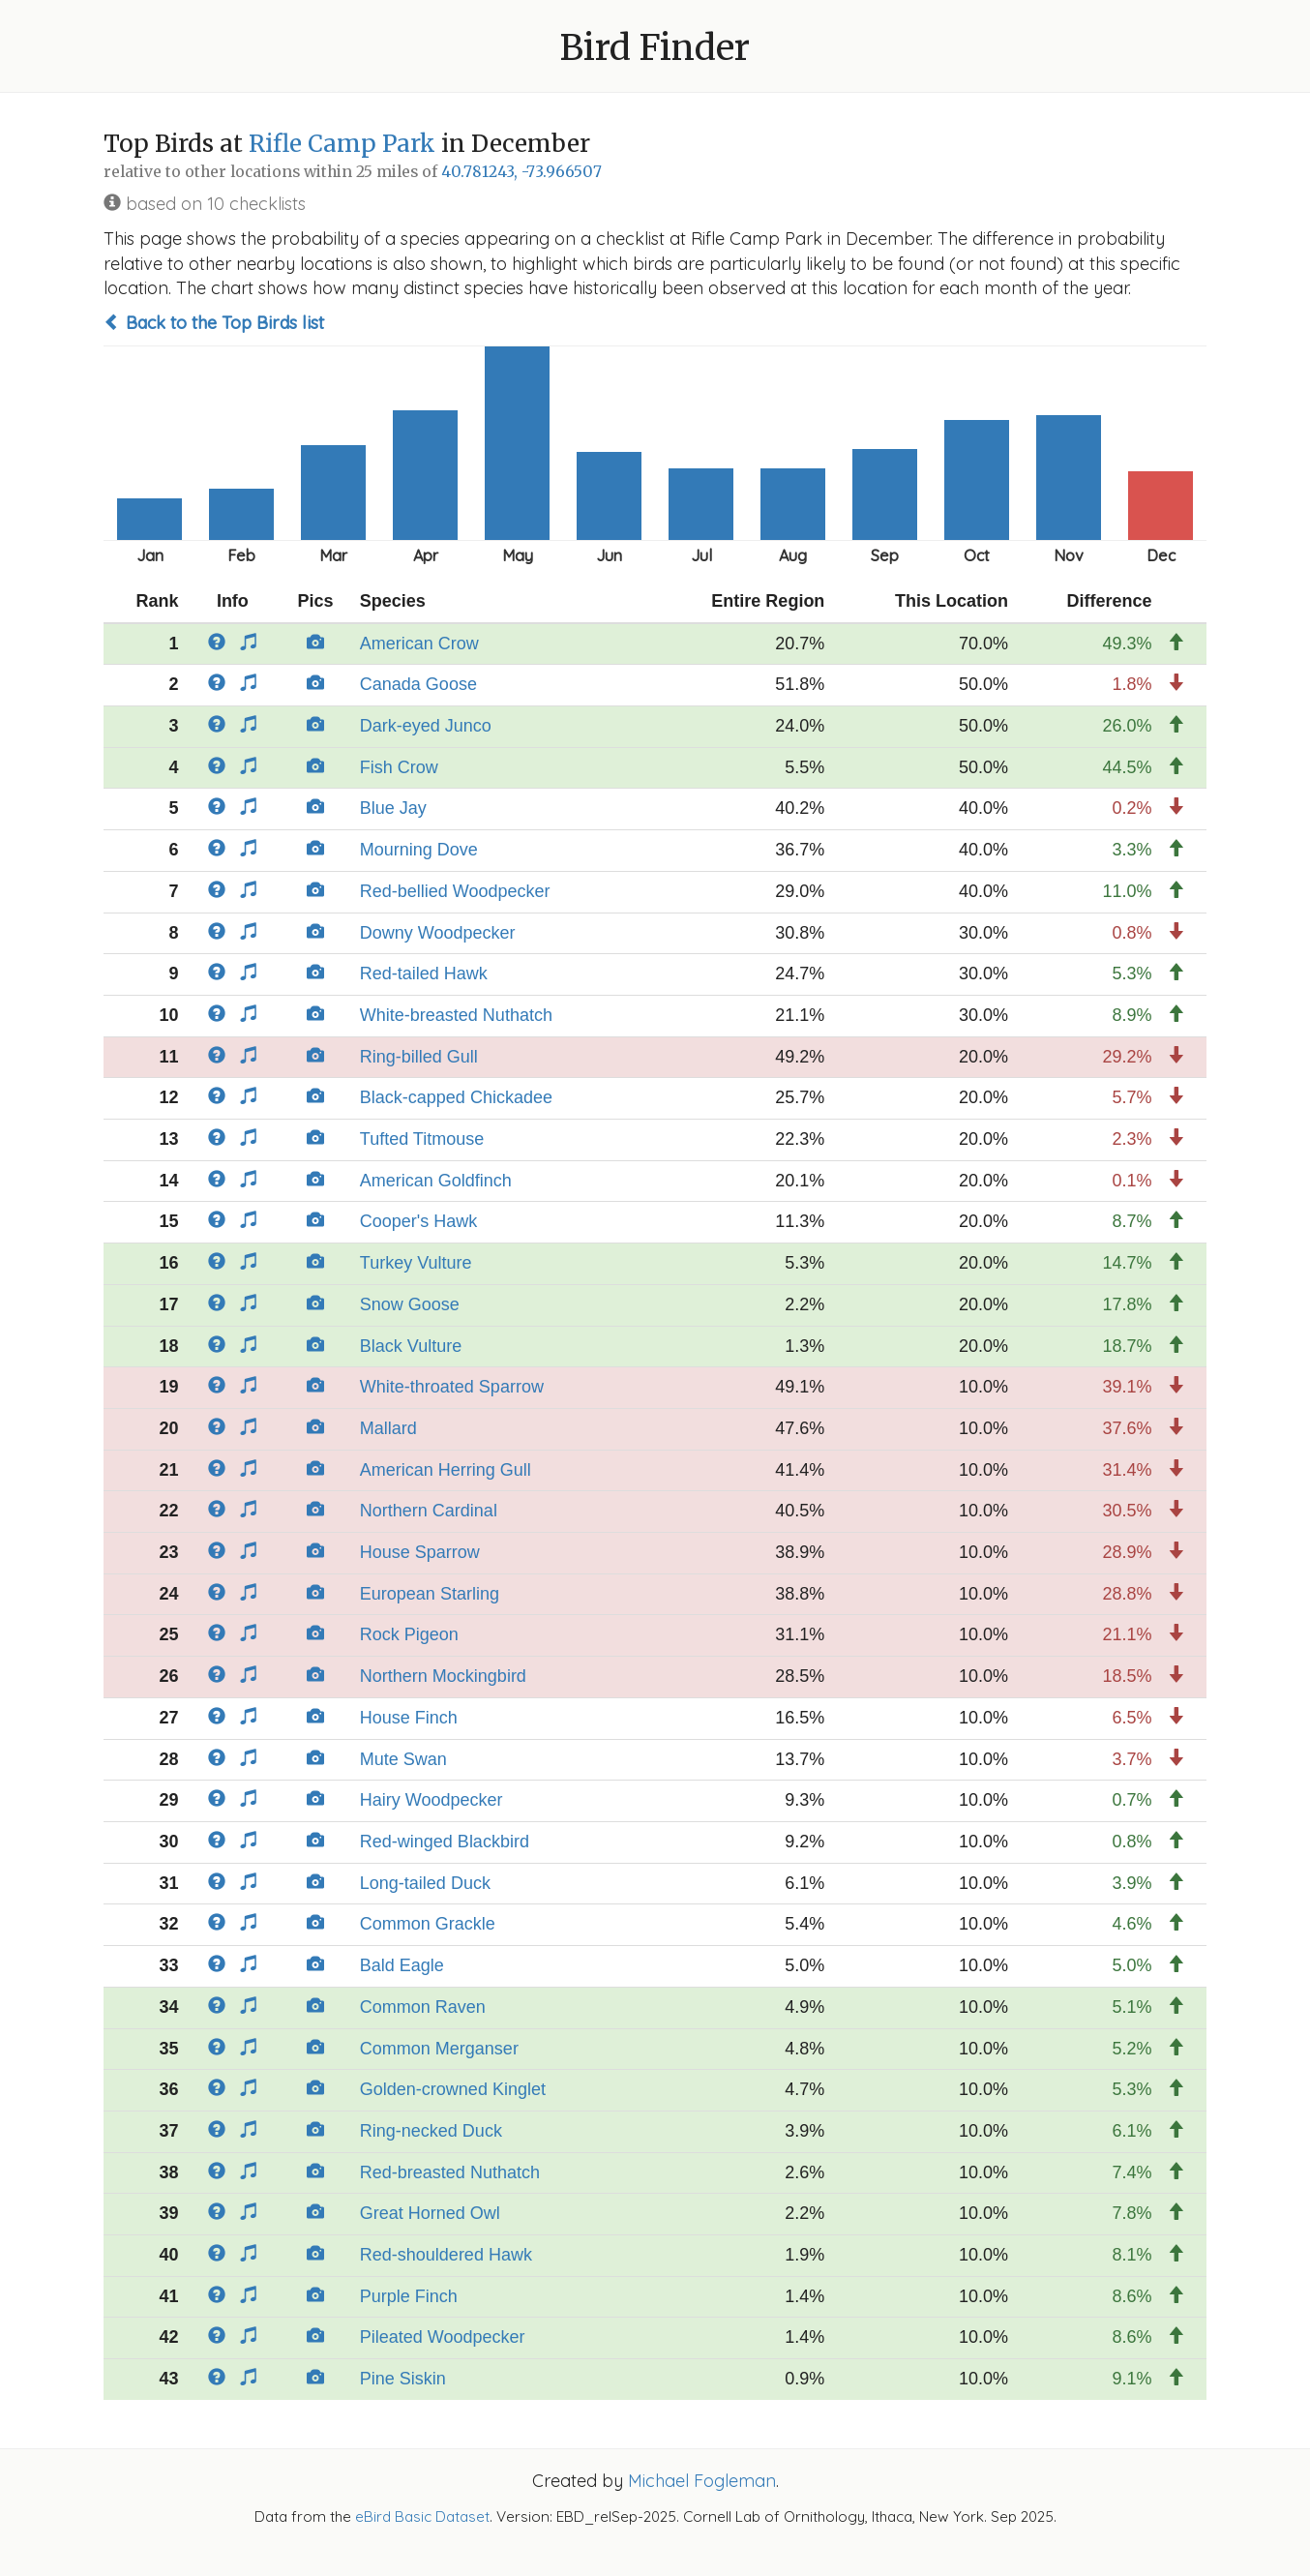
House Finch (409, 1717)
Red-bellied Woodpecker (455, 891)
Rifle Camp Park (342, 144)
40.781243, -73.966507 (521, 172)
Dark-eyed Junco (425, 725)
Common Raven (423, 2007)
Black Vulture (410, 1346)
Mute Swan (403, 1759)
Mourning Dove (419, 849)
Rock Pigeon (409, 1634)
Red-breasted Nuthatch (450, 2172)
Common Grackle (427, 1923)
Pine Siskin (403, 2378)
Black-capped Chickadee (456, 1097)
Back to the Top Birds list (214, 323)
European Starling (429, 1593)
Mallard (388, 1428)
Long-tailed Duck (425, 1883)
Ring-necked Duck (431, 2131)
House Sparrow (420, 1552)
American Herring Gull (445, 1470)
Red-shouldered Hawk (446, 2254)
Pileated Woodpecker (442, 2337)
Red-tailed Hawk (424, 973)
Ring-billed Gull (419, 1056)
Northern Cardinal (428, 1510)
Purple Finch (409, 2296)
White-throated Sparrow (452, 1386)
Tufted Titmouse (422, 1139)
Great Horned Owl (430, 2213)
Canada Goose (418, 684)
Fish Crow (399, 767)
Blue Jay (393, 808)
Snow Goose (410, 1304)
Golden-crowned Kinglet (453, 2089)
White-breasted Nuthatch (456, 1015)
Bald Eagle (402, 1965)
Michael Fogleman (702, 2481)
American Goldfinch (436, 1180)
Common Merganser (439, 2048)
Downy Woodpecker (438, 933)
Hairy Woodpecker (431, 1800)
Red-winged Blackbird (444, 1841)
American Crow (419, 643)
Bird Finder (655, 48)
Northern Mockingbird (443, 1676)
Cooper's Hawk (418, 1221)
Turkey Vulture (416, 1263)
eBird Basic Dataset (422, 2516)
